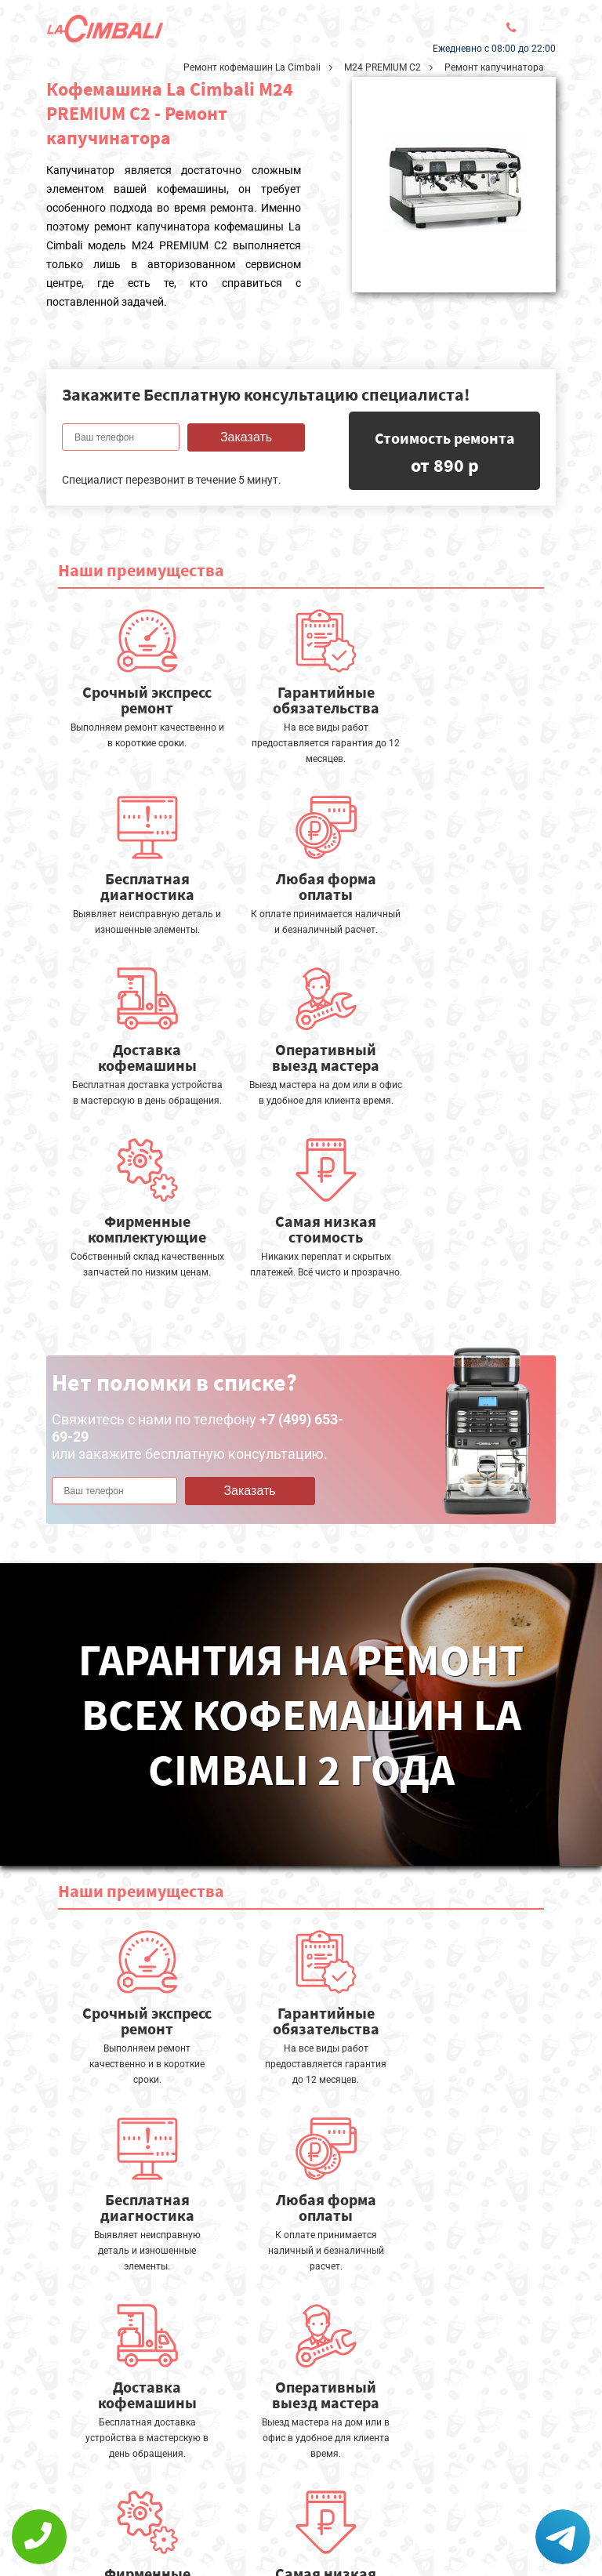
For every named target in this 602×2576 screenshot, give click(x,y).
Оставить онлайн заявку (297, 2490)
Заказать (246, 437)
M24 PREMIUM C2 (382, 67)
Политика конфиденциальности (140, 2526)
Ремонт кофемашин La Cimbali (252, 67)
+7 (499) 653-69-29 (287, 2533)
